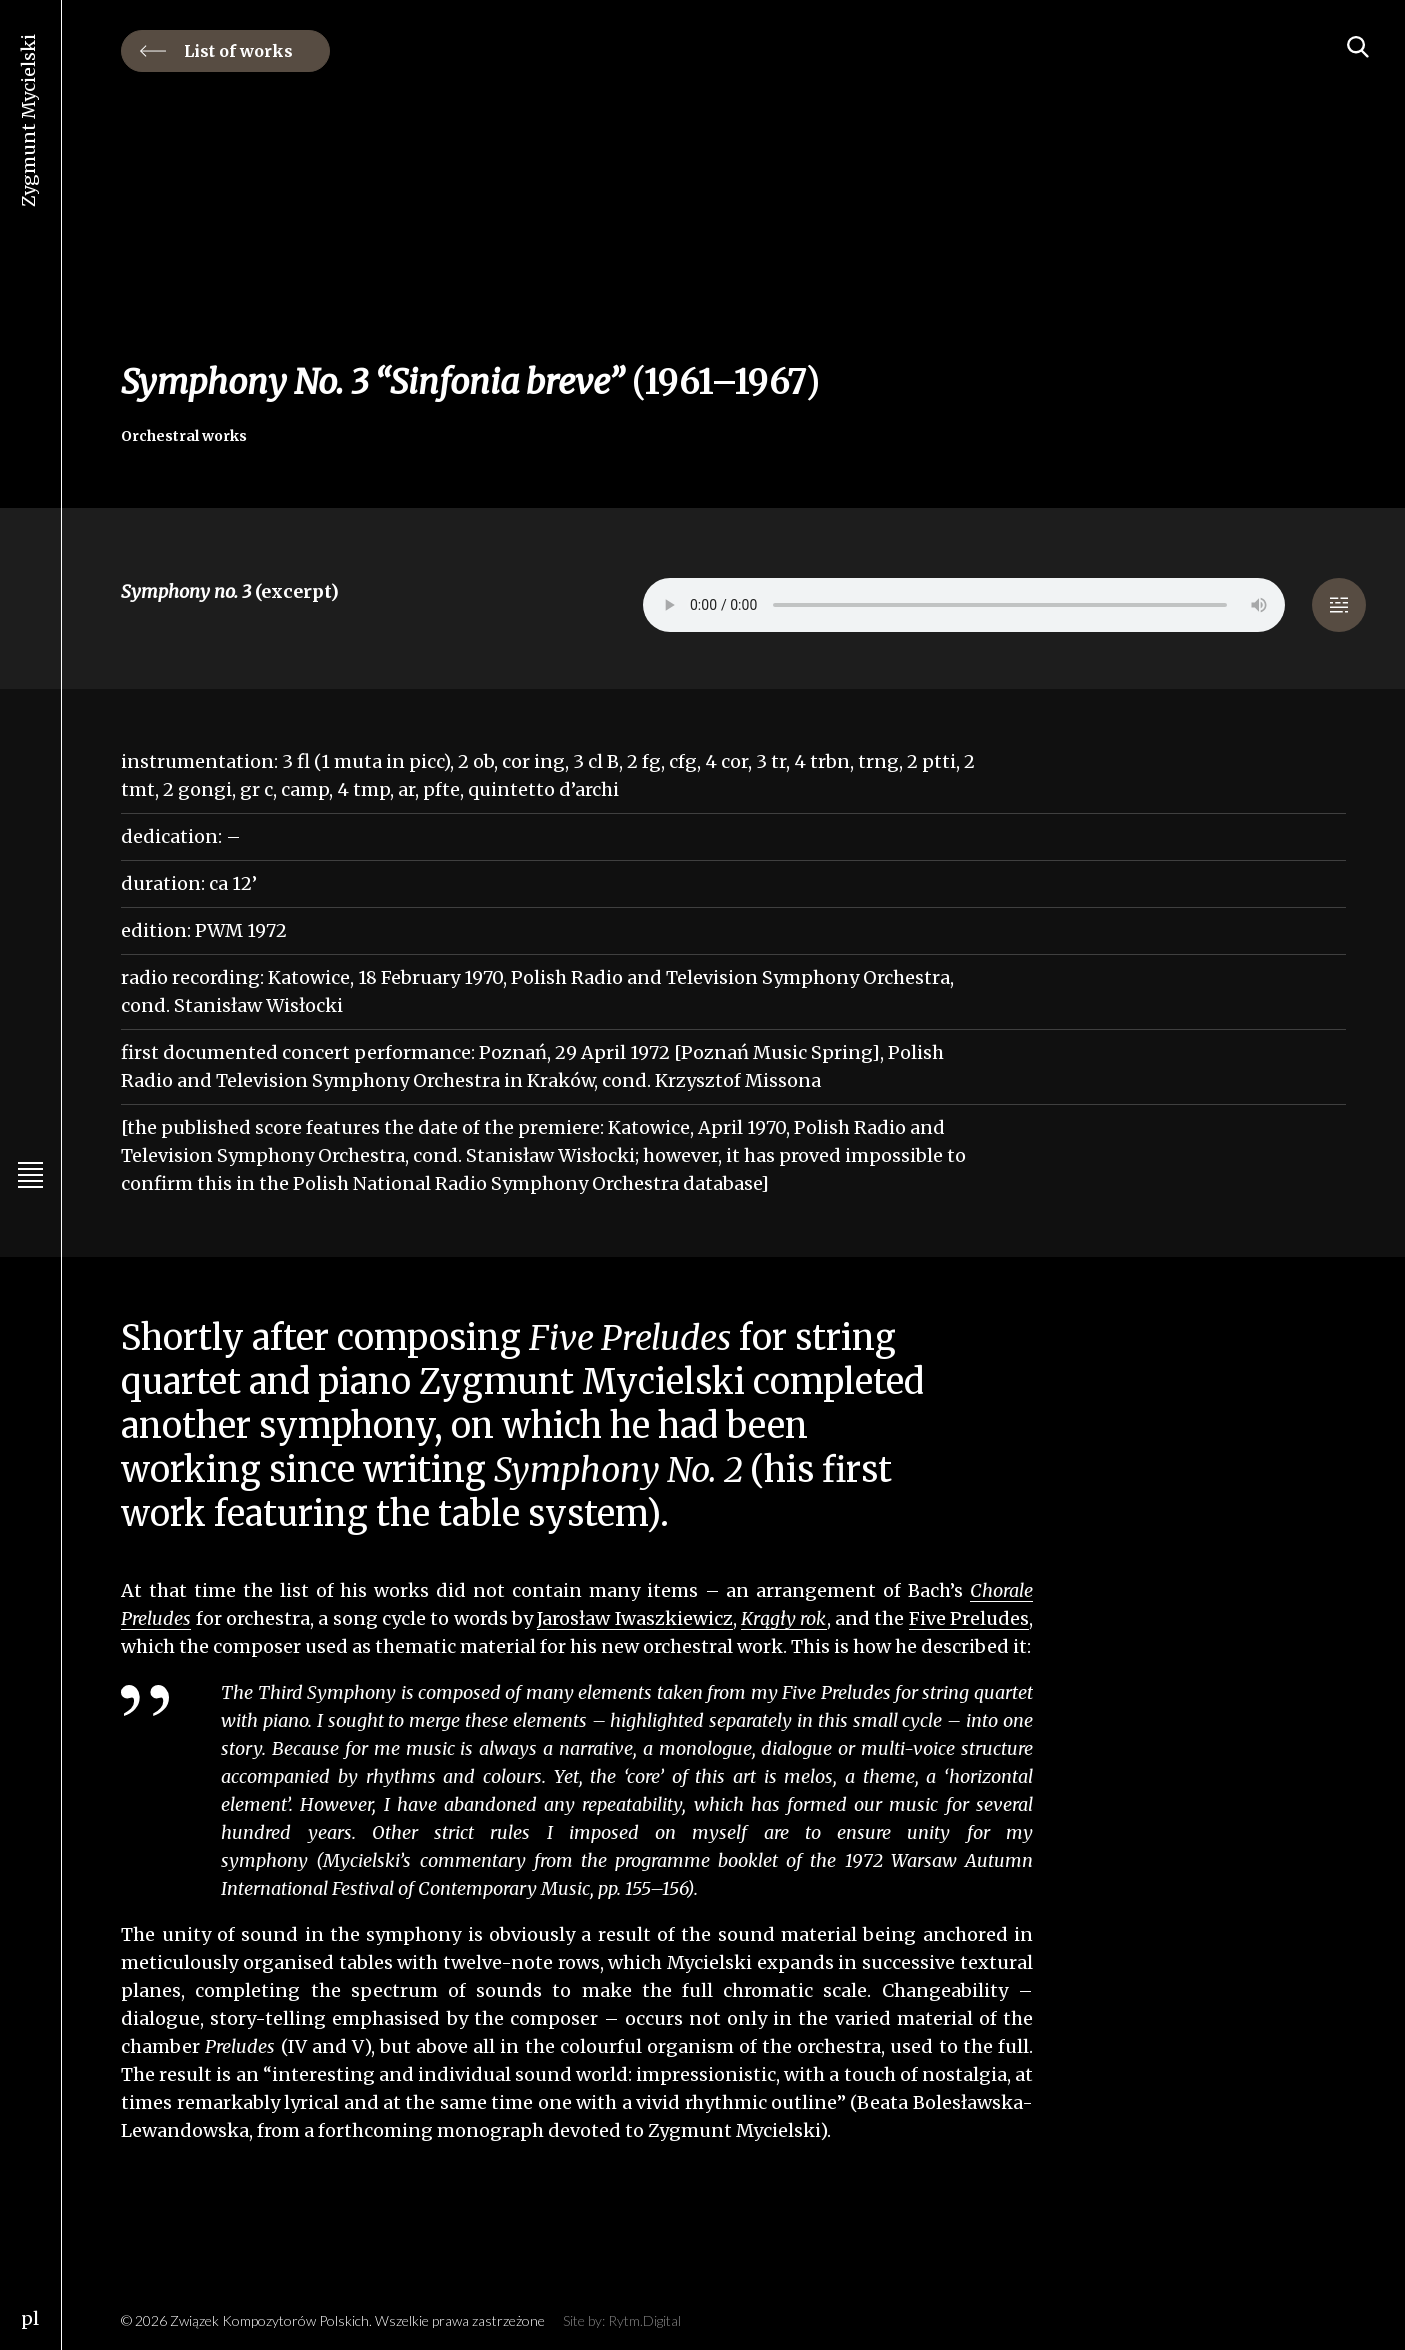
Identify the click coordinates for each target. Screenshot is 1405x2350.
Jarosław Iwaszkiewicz (634, 1618)
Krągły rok (783, 1618)
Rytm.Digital (644, 2320)
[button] (1339, 605)
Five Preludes (969, 1618)
